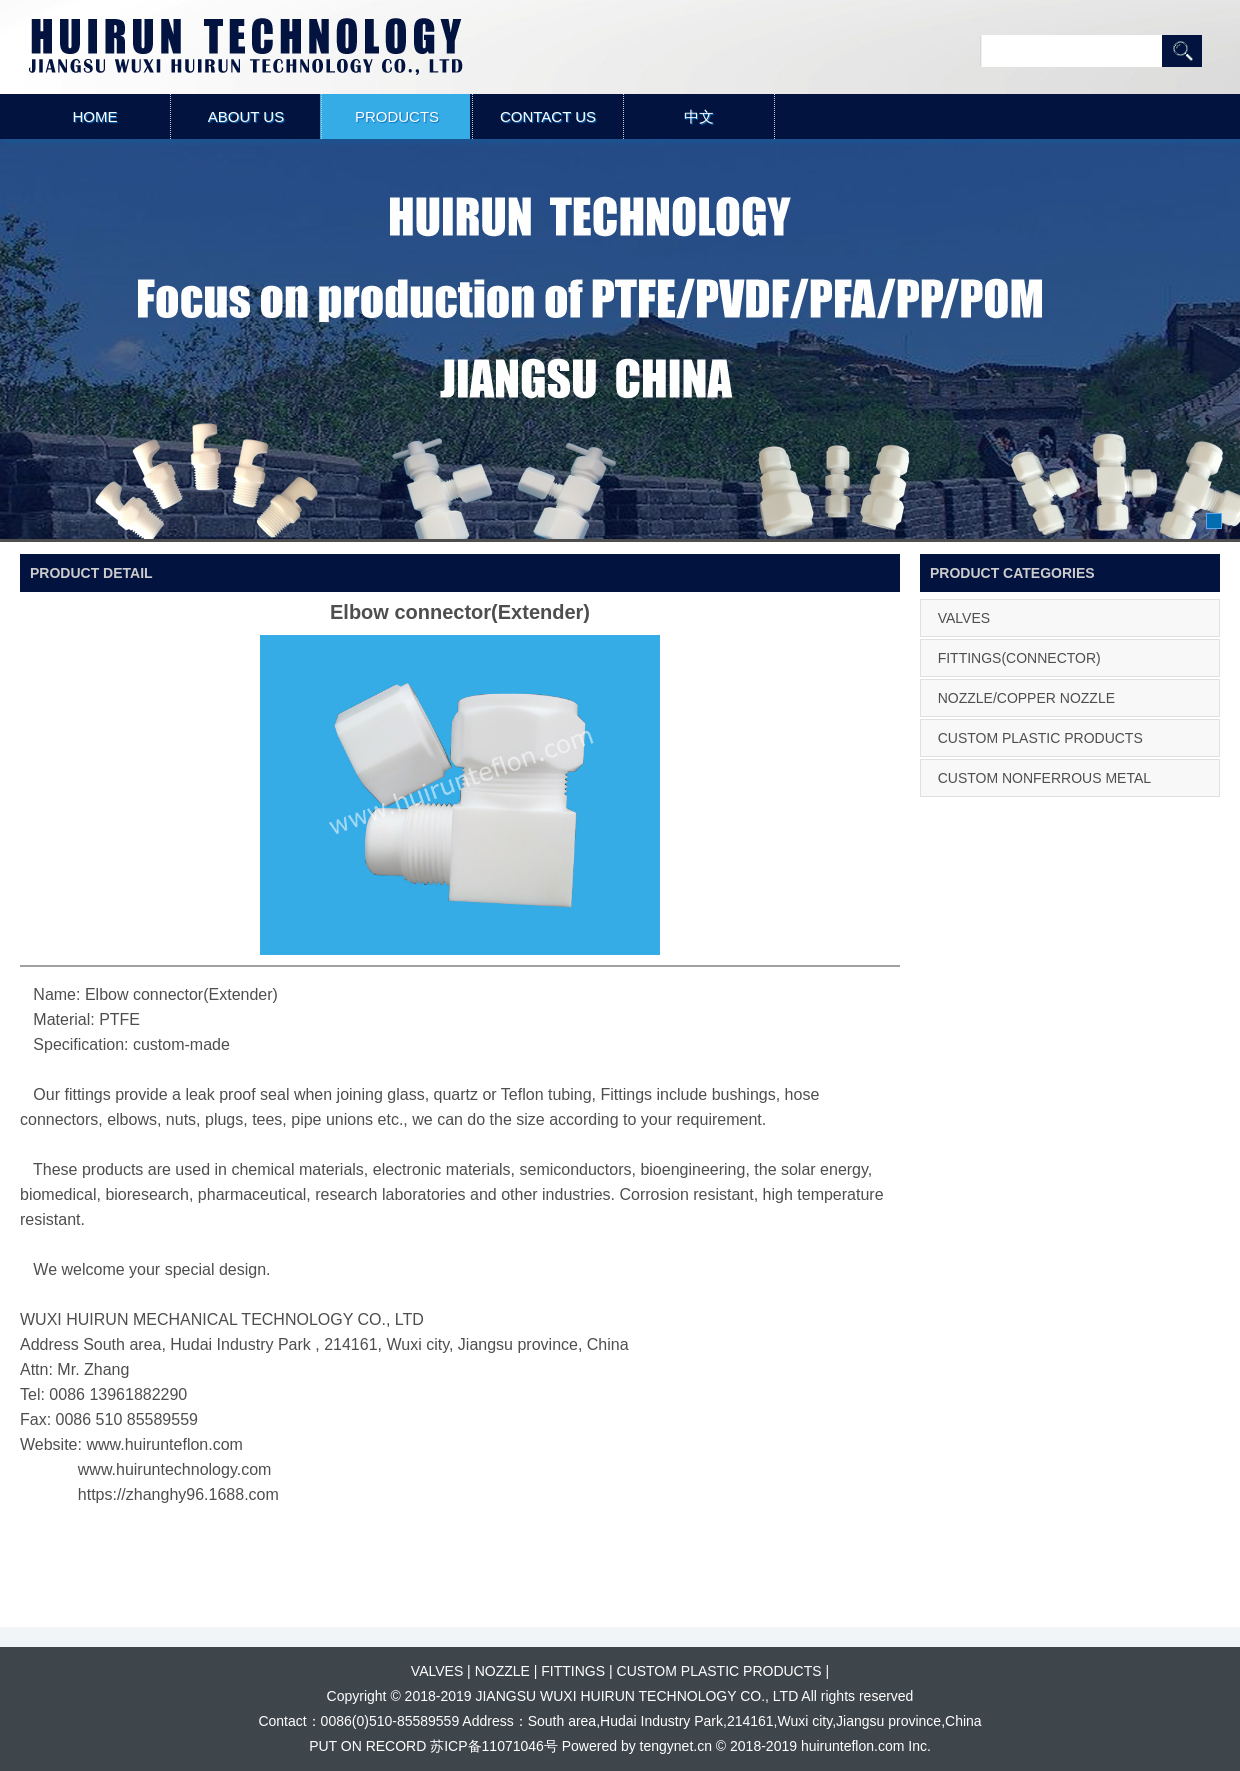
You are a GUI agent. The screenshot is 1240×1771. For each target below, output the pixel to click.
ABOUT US (246, 116)
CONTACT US (548, 116)
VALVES (964, 618)
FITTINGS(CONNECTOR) (1019, 658)
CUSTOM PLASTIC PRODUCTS (1040, 738)
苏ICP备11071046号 (494, 1746)
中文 (699, 116)
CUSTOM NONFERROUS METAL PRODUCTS (1041, 796)
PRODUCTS (397, 116)
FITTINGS (573, 1671)
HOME (95, 116)
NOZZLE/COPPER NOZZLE (1026, 698)
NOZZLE (502, 1671)
